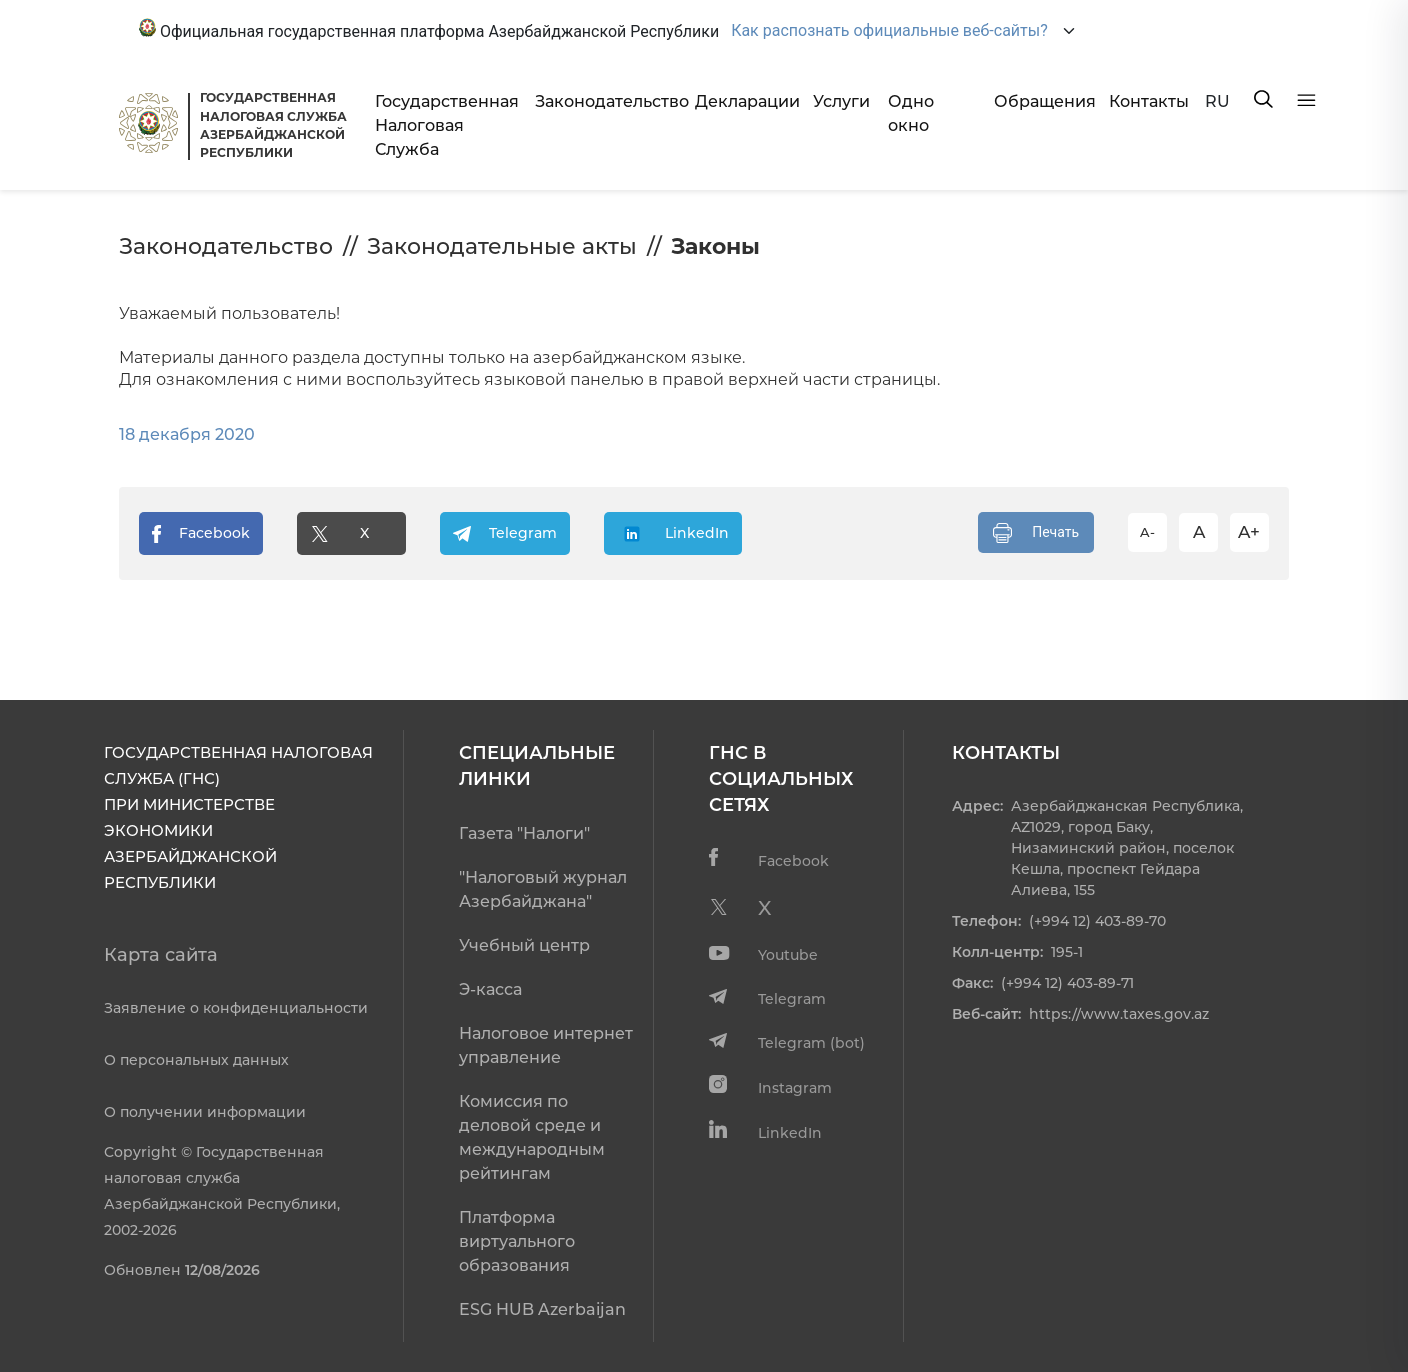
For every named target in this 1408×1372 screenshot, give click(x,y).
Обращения (1044, 101)
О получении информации (205, 1112)
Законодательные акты (502, 246)
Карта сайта (161, 955)
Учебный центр (524, 945)
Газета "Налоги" (524, 833)
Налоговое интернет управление (546, 1045)
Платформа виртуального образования (517, 1241)
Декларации (746, 101)
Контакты (1149, 101)
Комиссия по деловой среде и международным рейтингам (532, 1137)
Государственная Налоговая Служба (447, 125)
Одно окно (911, 113)
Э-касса (490, 989)
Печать (1036, 533)
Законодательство (607, 101)
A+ (1249, 532)
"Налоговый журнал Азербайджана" (543, 889)
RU (1217, 101)
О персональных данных (196, 1060)
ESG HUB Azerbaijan (542, 1309)
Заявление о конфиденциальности (236, 1008)
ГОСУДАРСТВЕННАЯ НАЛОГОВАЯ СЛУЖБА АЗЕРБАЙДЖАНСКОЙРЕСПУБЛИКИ (273, 125)
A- (1147, 532)
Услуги (841, 101)
